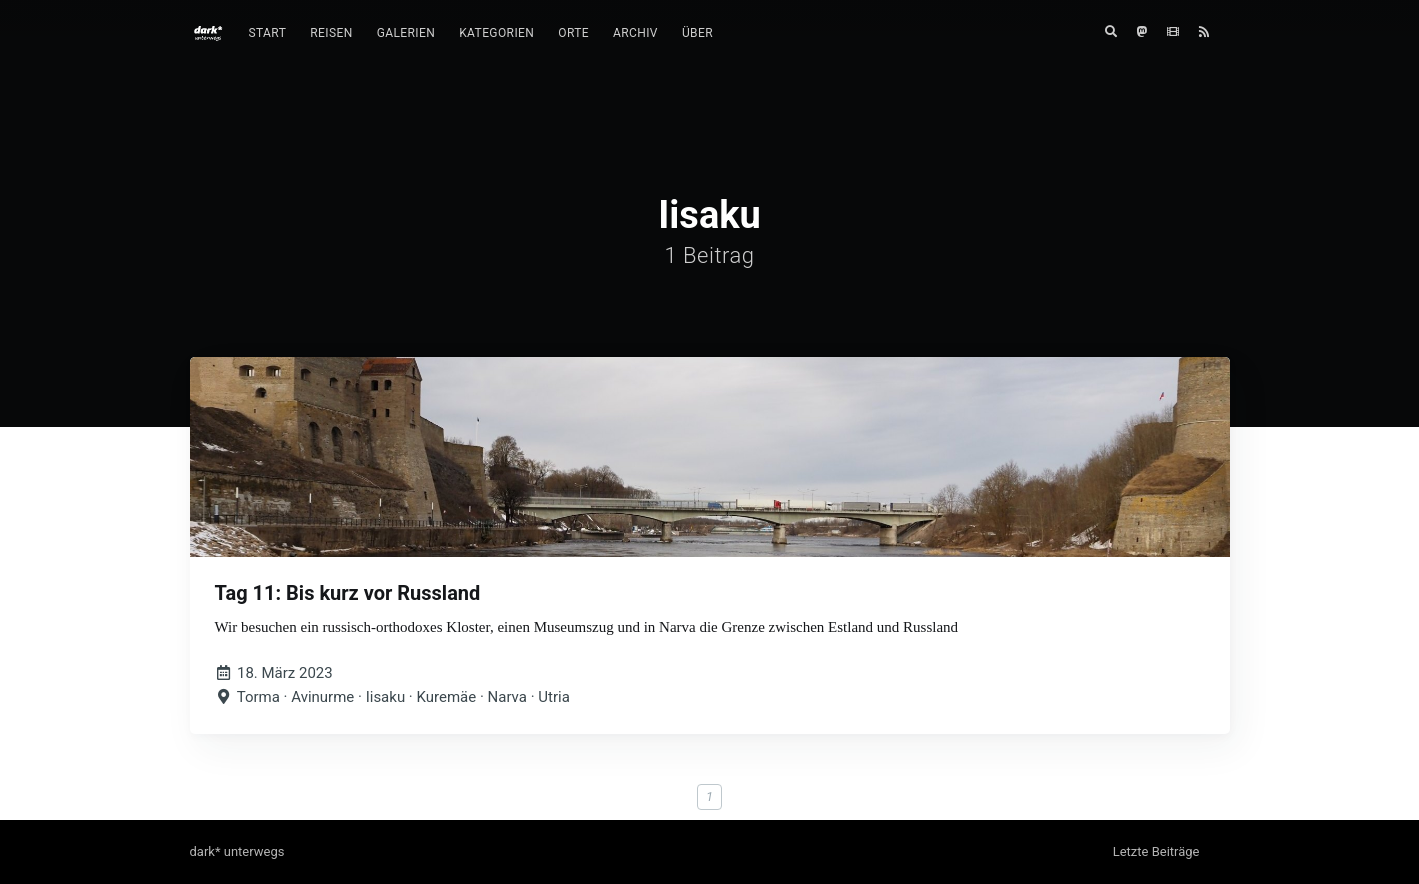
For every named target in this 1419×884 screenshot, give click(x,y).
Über (697, 33)
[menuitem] (268, 33)
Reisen (331, 33)
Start (268, 33)
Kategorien (496, 33)
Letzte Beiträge (1156, 851)
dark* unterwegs (237, 851)
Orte (573, 33)
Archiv (635, 33)
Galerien (406, 33)
